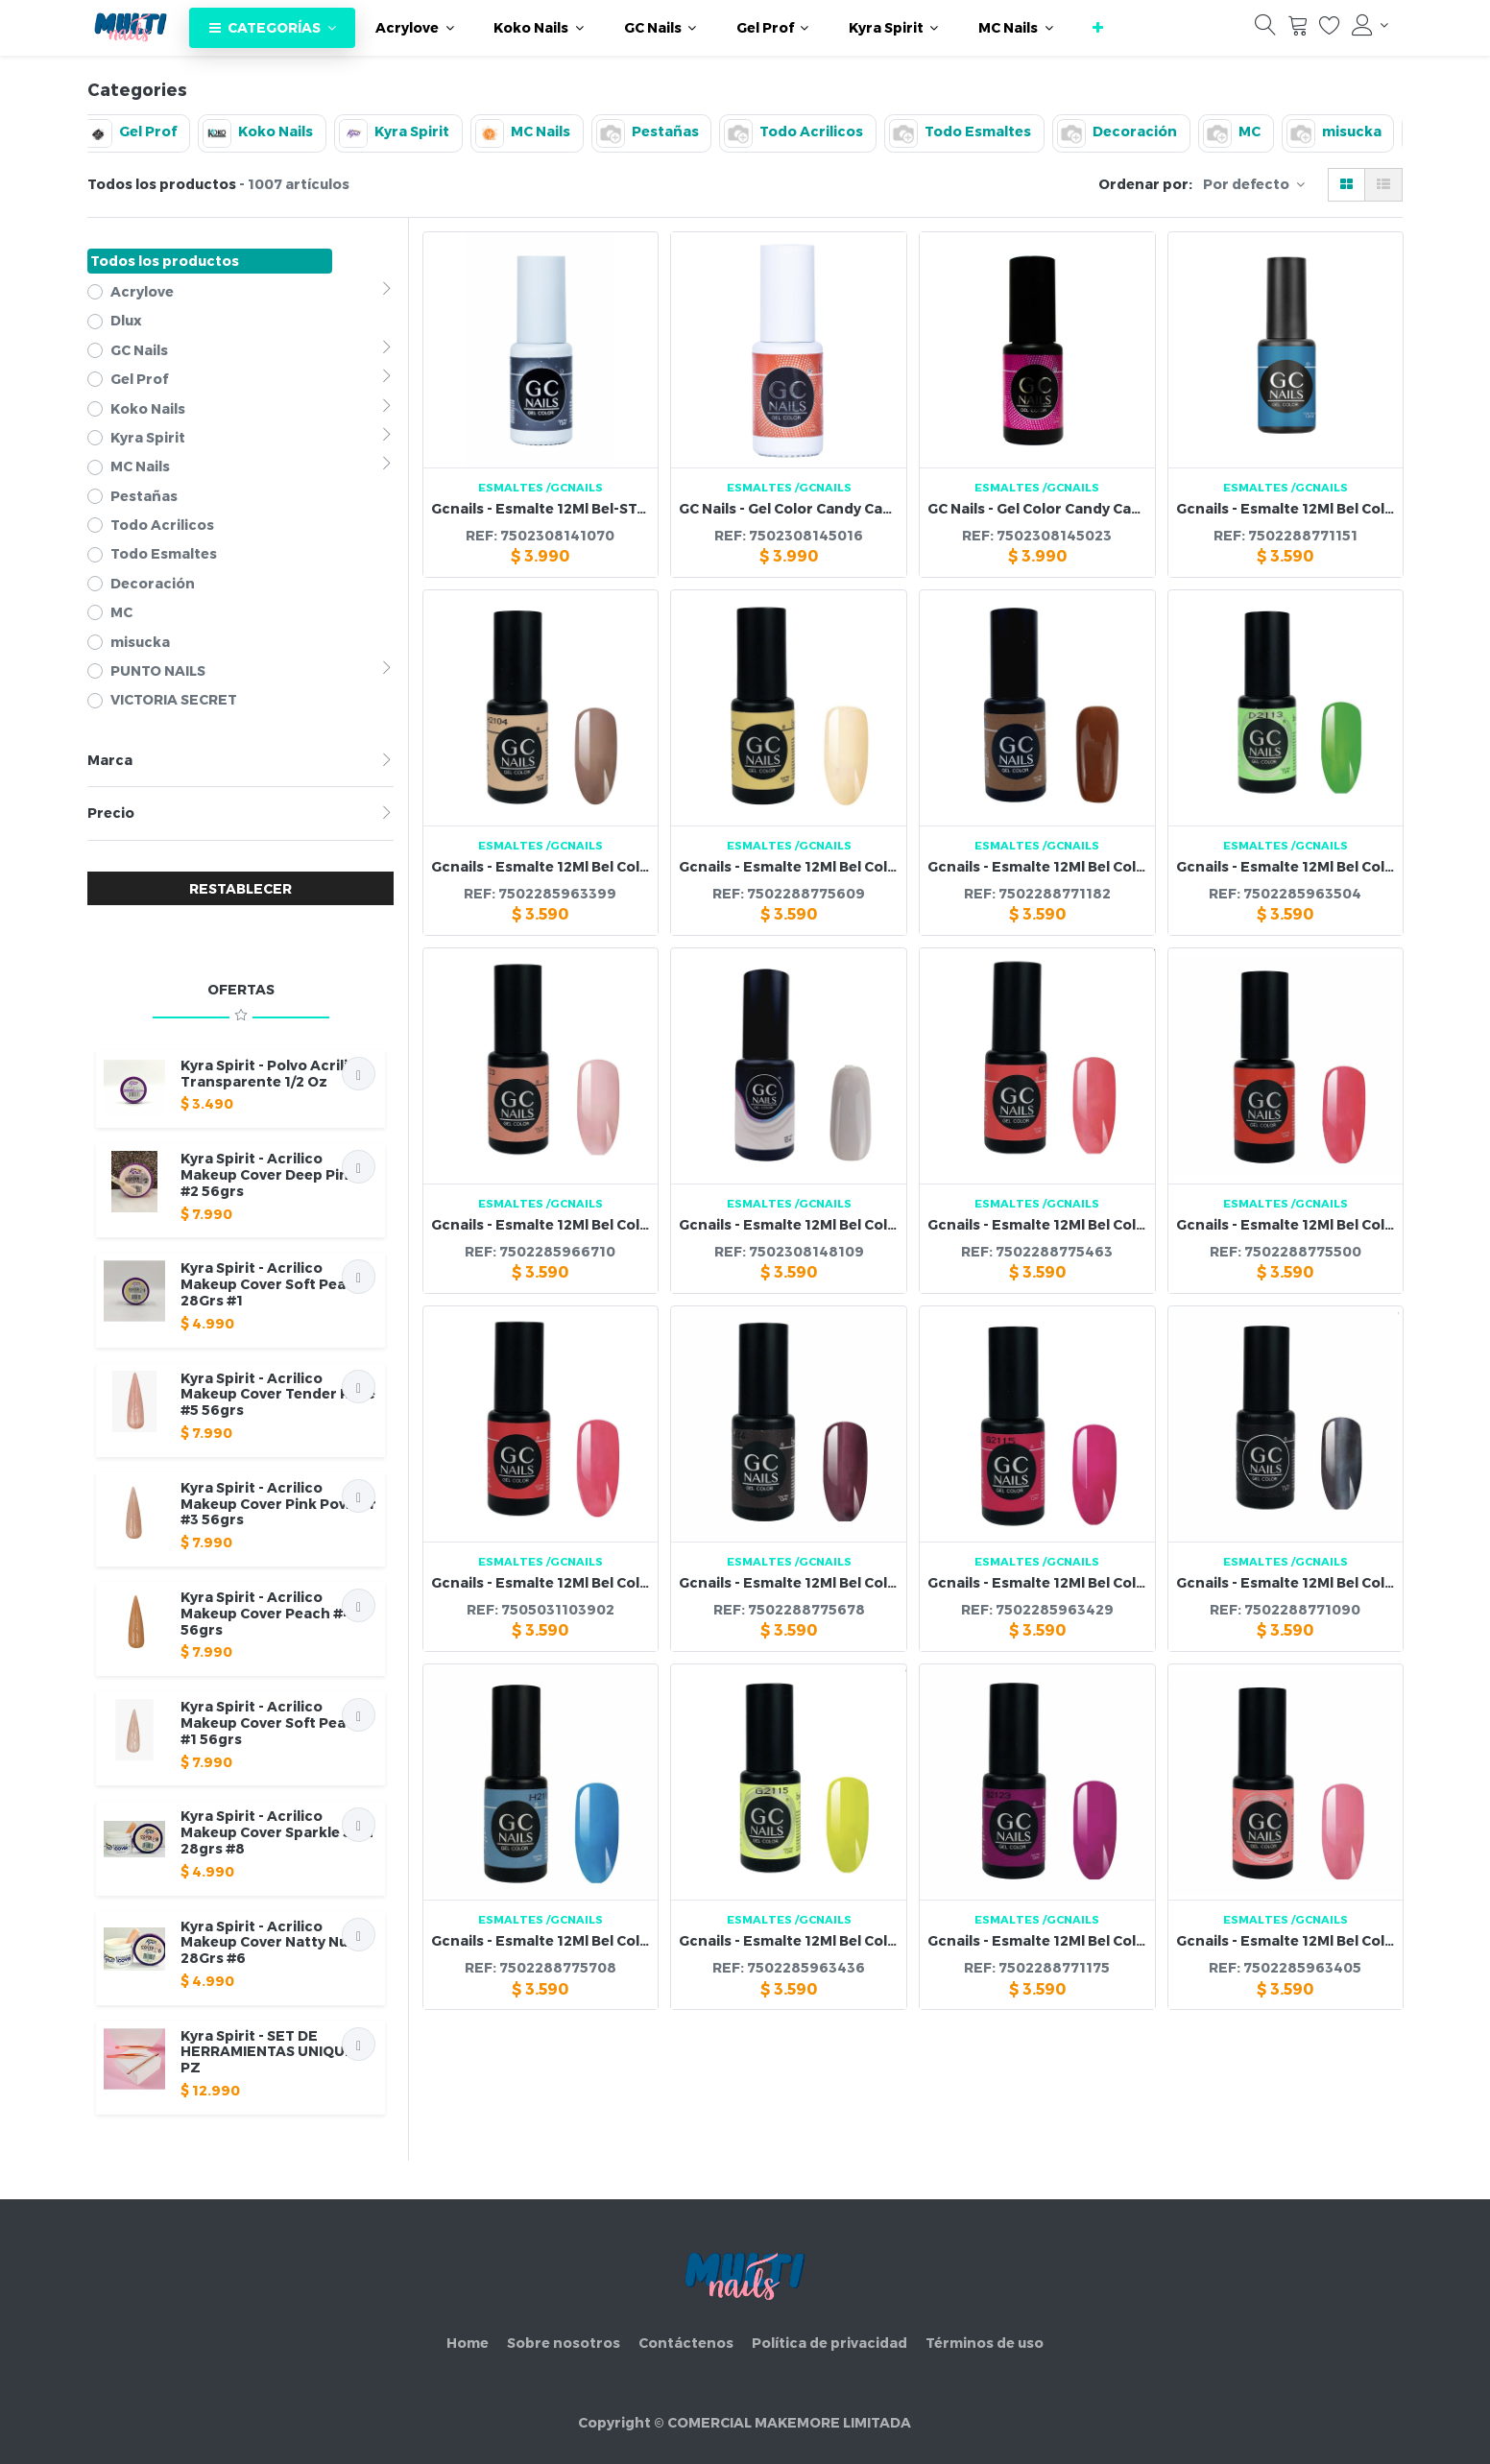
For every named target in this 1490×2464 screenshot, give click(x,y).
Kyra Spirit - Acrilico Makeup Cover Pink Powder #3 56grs (278, 1503)
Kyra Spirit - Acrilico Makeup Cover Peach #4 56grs (266, 1613)
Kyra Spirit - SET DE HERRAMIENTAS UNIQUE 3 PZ (273, 2051)
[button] (1098, 28)
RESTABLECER (240, 888)
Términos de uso (984, 2342)
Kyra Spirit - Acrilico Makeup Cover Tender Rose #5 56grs (277, 1394)
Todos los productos (164, 260)
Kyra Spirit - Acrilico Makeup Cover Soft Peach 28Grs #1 (272, 1283)
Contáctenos (685, 2342)
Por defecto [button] (1247, 184)
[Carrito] (1298, 29)
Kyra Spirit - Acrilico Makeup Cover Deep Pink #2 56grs (268, 1174)
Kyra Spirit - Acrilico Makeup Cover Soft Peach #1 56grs (272, 1722)
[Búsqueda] (1265, 29)
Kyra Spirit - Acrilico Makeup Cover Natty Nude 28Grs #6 (273, 1942)
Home (467, 2342)
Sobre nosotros (563, 2342)
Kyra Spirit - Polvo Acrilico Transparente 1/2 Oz (273, 1073)
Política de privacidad (829, 2342)
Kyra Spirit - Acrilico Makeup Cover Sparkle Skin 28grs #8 (276, 1831)
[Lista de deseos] (1329, 29)
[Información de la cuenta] (1370, 25)
